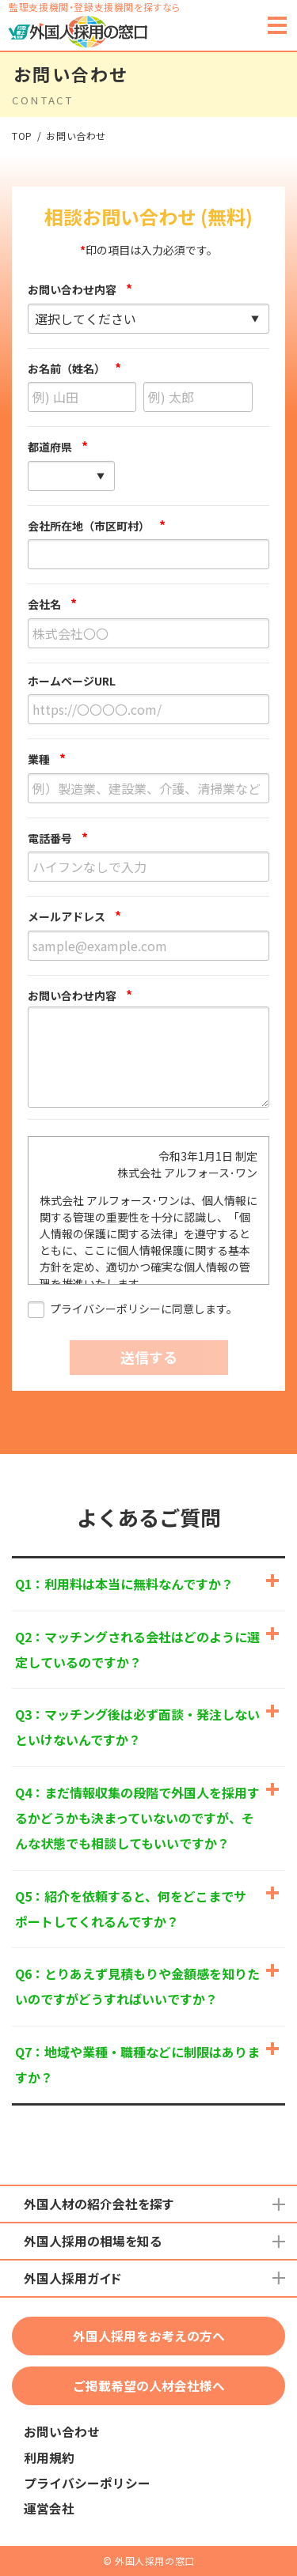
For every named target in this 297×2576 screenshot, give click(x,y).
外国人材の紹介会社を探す (98, 2204)
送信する (148, 1357)
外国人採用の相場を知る (93, 2241)
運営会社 (49, 2508)
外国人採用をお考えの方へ (149, 2336)
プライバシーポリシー (87, 2483)
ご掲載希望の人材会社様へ (149, 2386)
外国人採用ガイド (72, 2278)
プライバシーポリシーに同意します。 (133, 1309)
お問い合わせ (62, 2432)
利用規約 (49, 2458)
